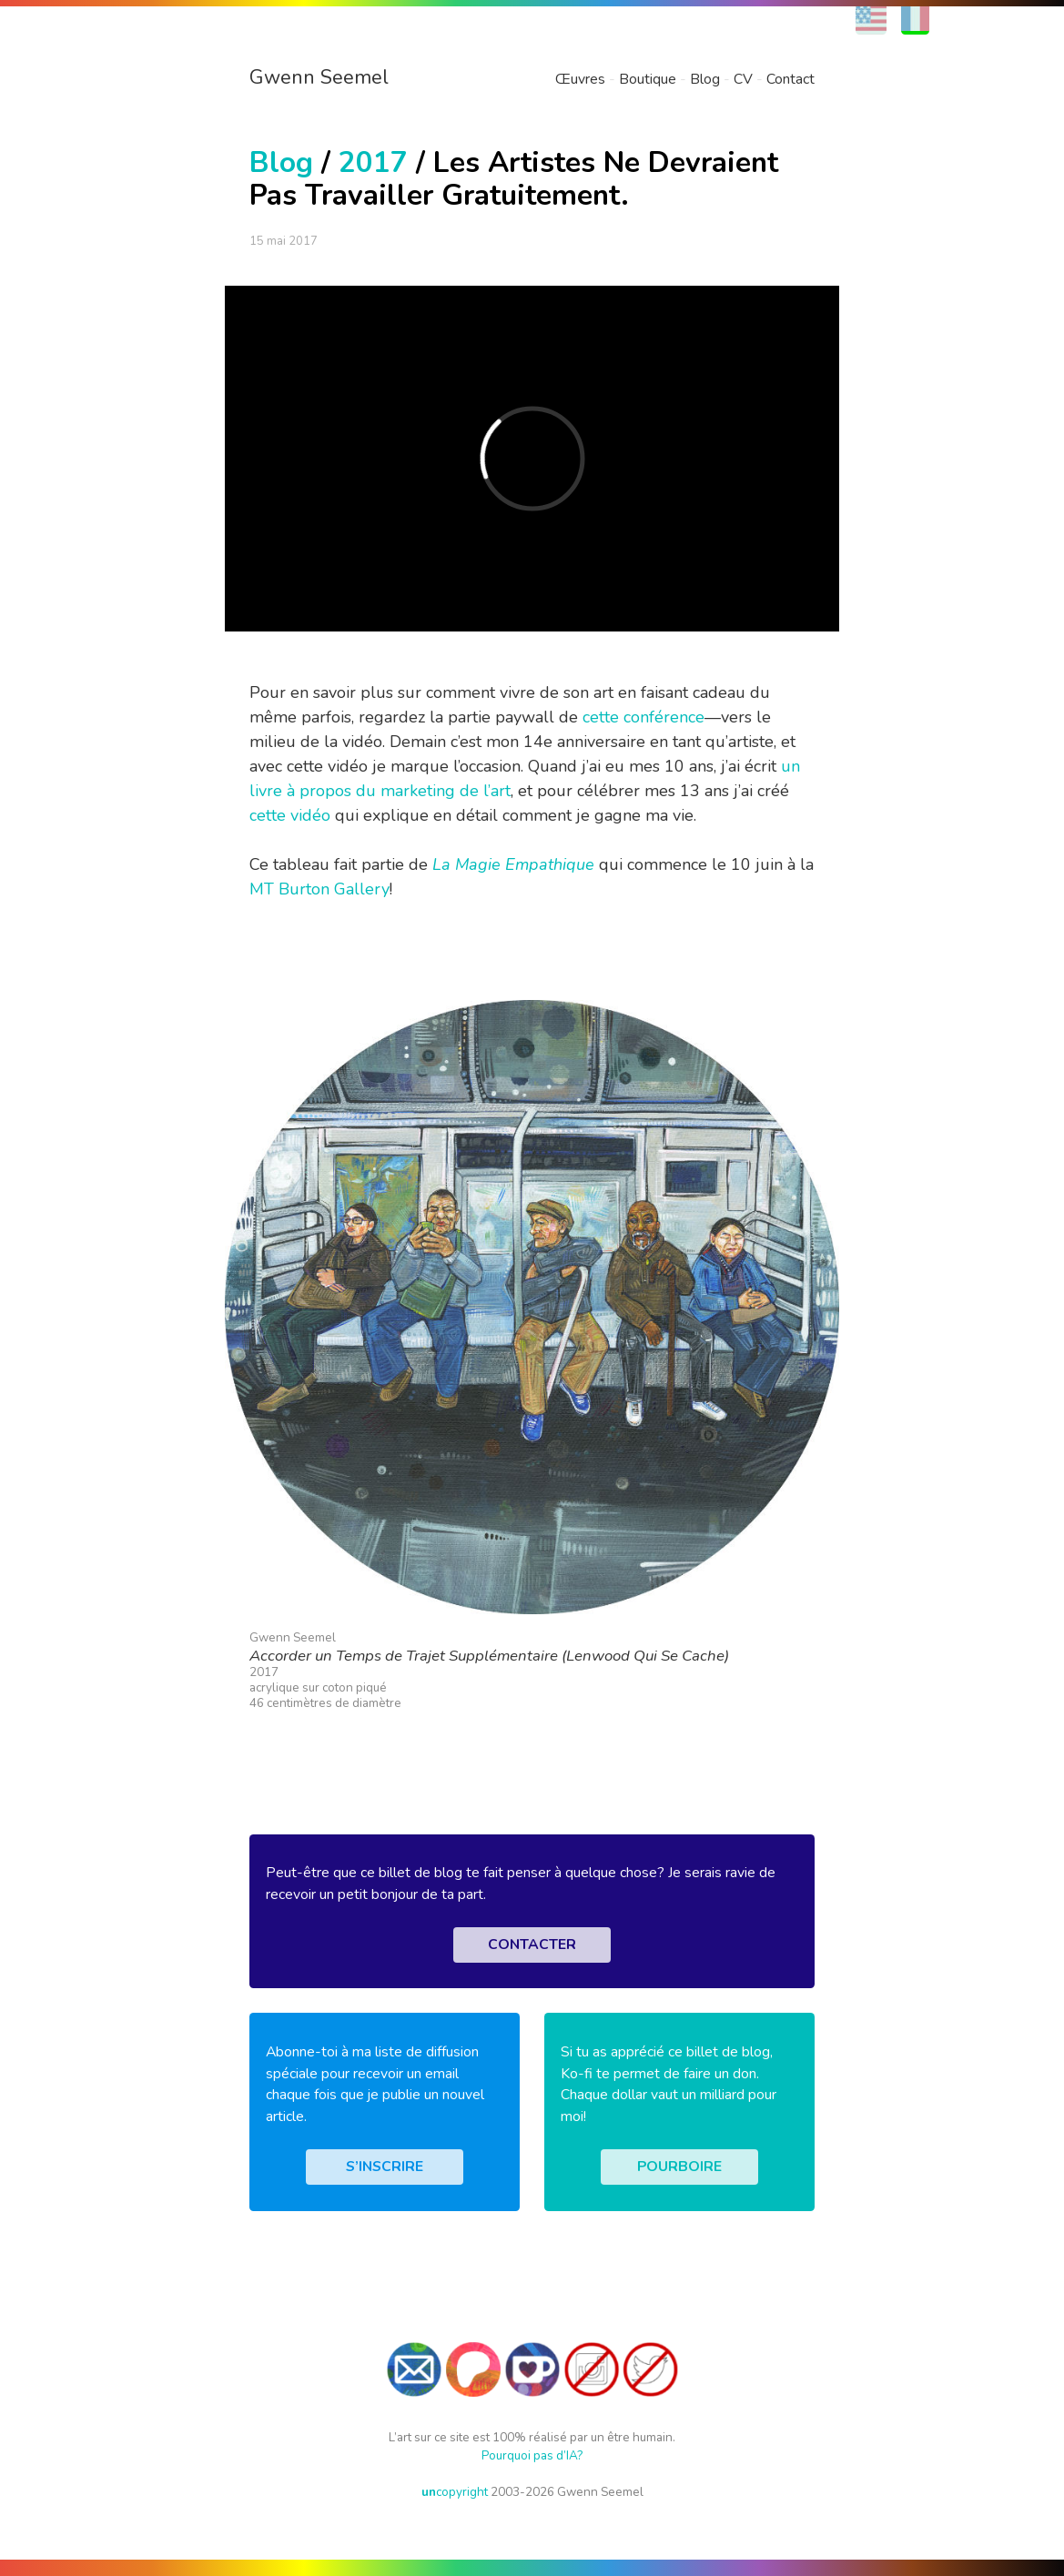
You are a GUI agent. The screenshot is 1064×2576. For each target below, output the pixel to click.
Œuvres (580, 79)
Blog (705, 79)
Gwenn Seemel (319, 77)
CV (743, 79)
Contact (790, 79)
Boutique (647, 79)
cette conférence (643, 717)
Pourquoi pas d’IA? (532, 2455)
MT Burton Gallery (319, 889)
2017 (373, 162)
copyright (454, 2491)
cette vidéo (289, 815)
